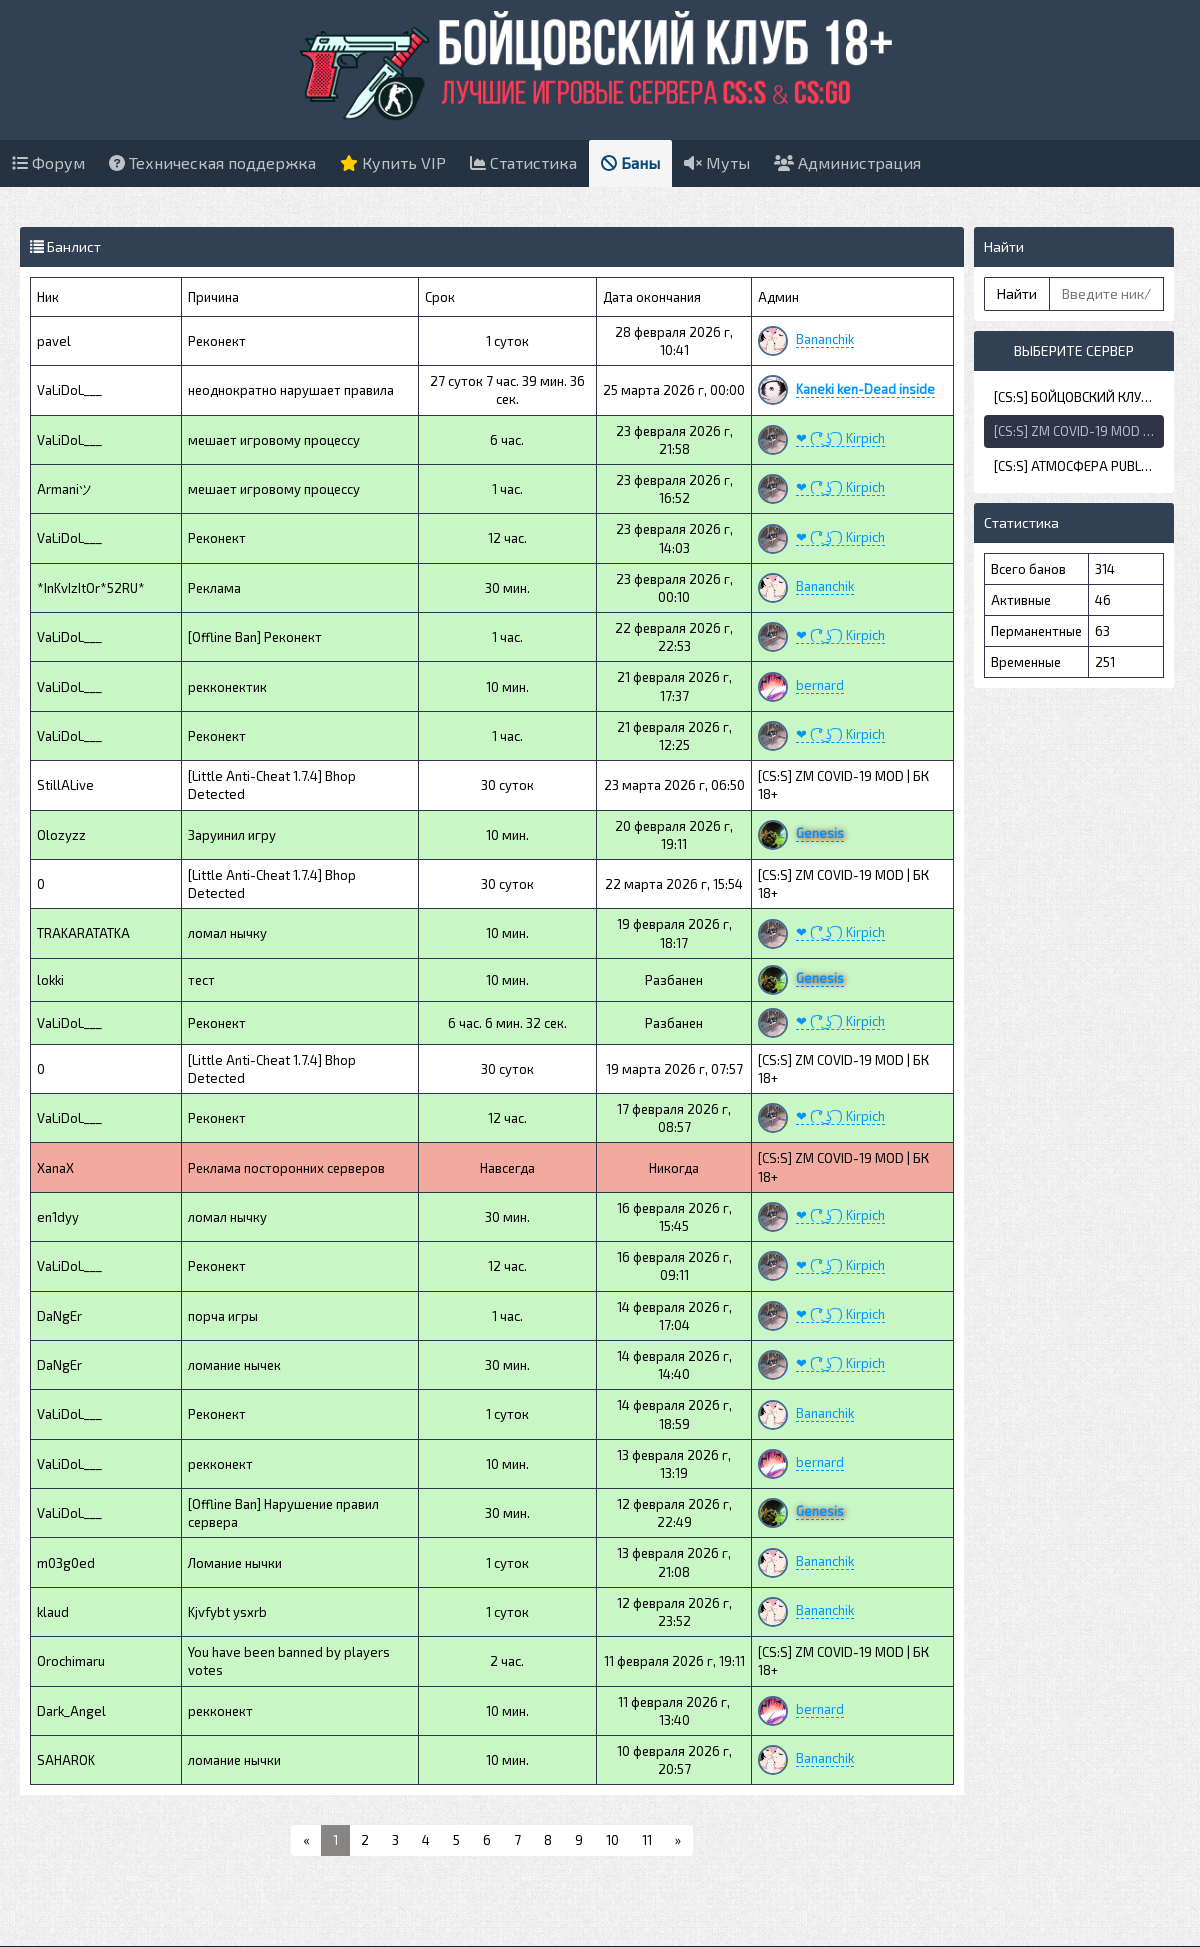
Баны (630, 162)
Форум (48, 162)
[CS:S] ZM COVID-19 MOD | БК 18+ (1079, 431)
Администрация (847, 162)
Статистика (523, 162)
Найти (1017, 293)
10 (612, 1840)
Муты (717, 162)
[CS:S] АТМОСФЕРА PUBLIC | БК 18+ (1079, 466)
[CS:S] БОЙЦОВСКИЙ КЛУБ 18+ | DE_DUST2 (1079, 397)
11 (647, 1840)
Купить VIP (393, 162)
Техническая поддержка (212, 162)
